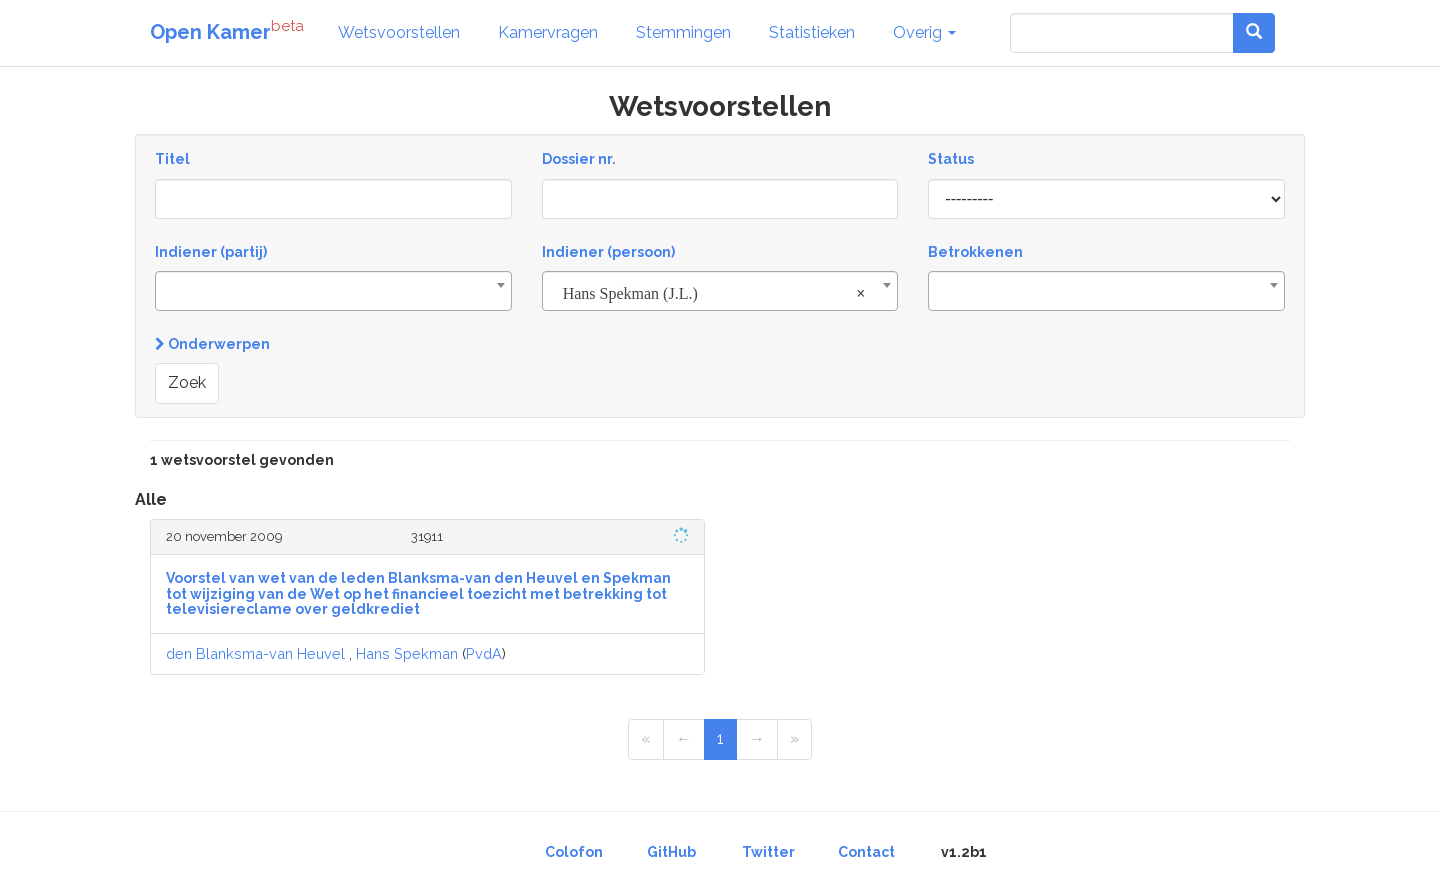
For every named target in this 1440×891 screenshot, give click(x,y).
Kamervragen (548, 32)
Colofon (574, 852)
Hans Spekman (407, 653)
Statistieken (812, 32)
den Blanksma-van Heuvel (255, 653)
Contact (866, 852)
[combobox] (333, 291)
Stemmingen (683, 32)
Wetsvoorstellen (399, 32)
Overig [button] (924, 32)
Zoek (187, 382)
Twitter (768, 852)
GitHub (671, 852)
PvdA (484, 653)
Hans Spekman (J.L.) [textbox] (714, 294)
